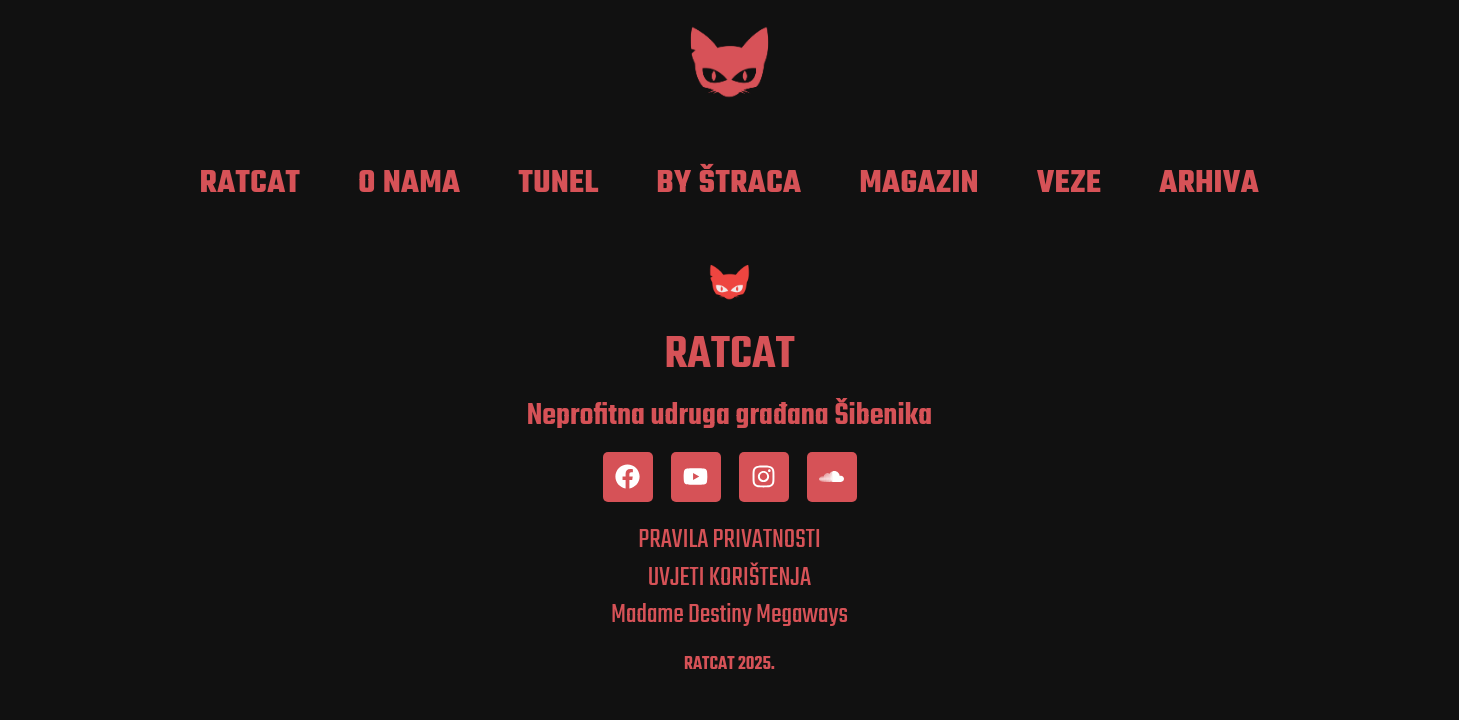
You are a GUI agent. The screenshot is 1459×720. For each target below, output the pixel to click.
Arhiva (1209, 184)
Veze (1069, 184)
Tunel (559, 184)
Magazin (918, 184)
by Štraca (729, 184)
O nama (409, 184)
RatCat (250, 184)
